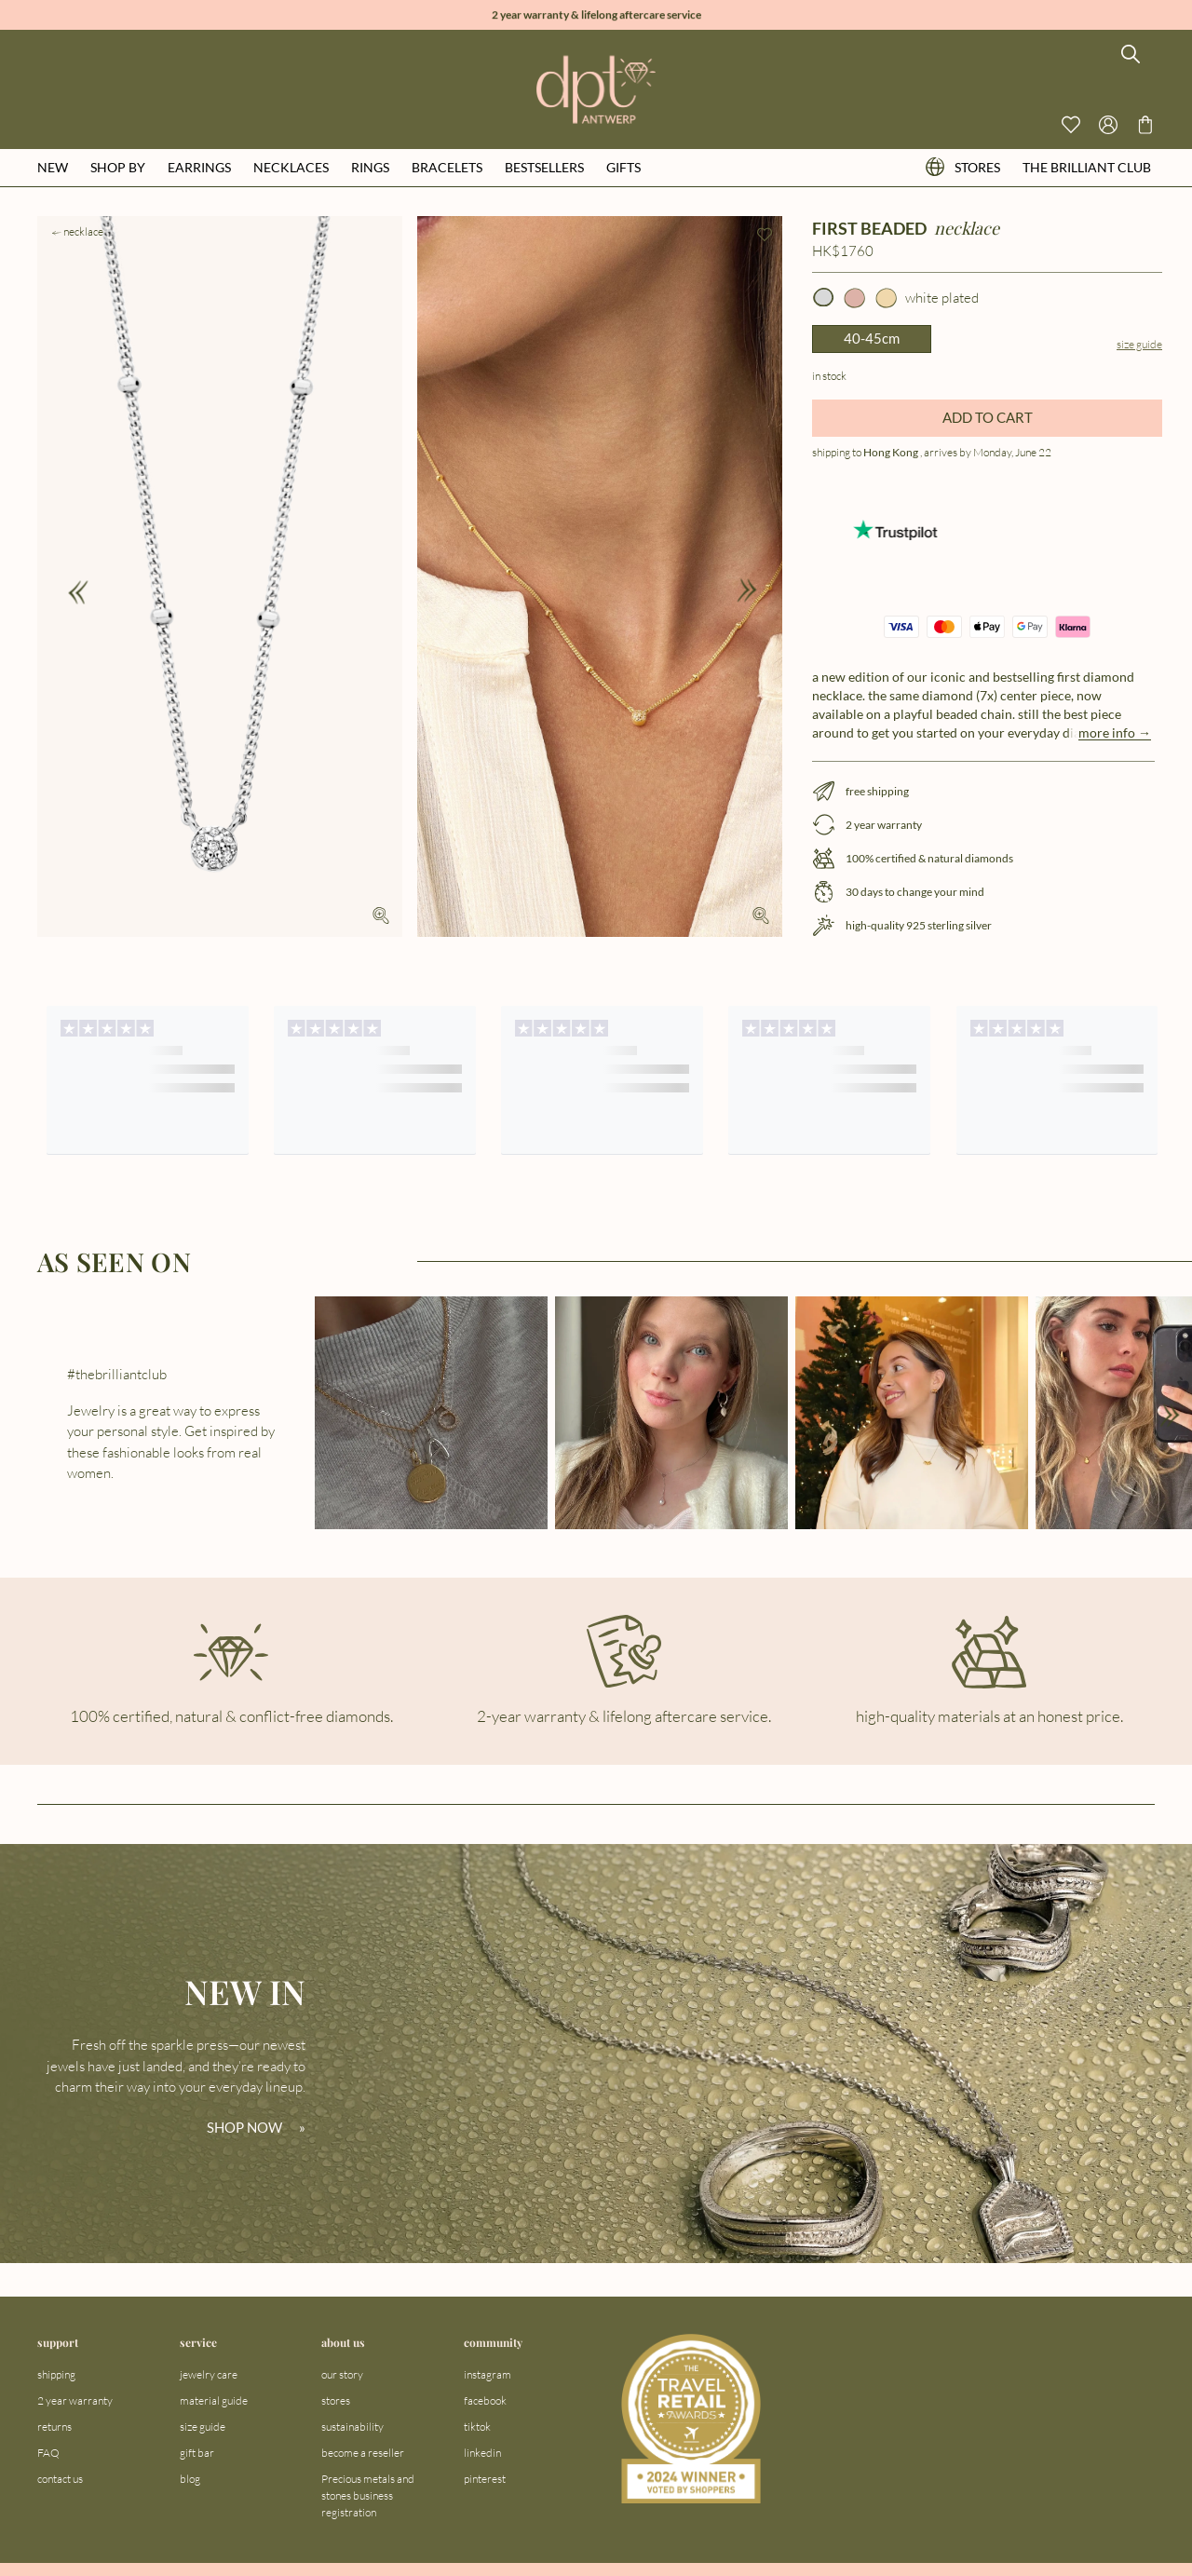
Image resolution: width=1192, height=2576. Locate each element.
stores (963, 167)
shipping (56, 2374)
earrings (199, 167)
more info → (1114, 732)
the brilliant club (1087, 167)
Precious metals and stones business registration (367, 2495)
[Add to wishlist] (764, 234)
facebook (485, 2400)
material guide (214, 2400)
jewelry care (208, 2374)
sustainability (352, 2427)
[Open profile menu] (1108, 124)
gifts (623, 167)
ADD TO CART (987, 417)
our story (342, 2374)
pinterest (485, 2479)
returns (54, 2427)
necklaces (291, 167)
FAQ (48, 2453)
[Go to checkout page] (1145, 124)
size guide (202, 2427)
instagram (487, 2374)
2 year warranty (75, 2400)
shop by (117, 167)
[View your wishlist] (1071, 124)
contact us (60, 2479)
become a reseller (362, 2453)
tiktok (477, 2427)
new (52, 167)
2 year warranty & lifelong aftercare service (596, 15)
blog (190, 2479)
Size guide (1139, 344)
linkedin (482, 2453)
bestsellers (544, 167)
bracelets (447, 167)
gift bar (197, 2453)
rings (370, 167)
